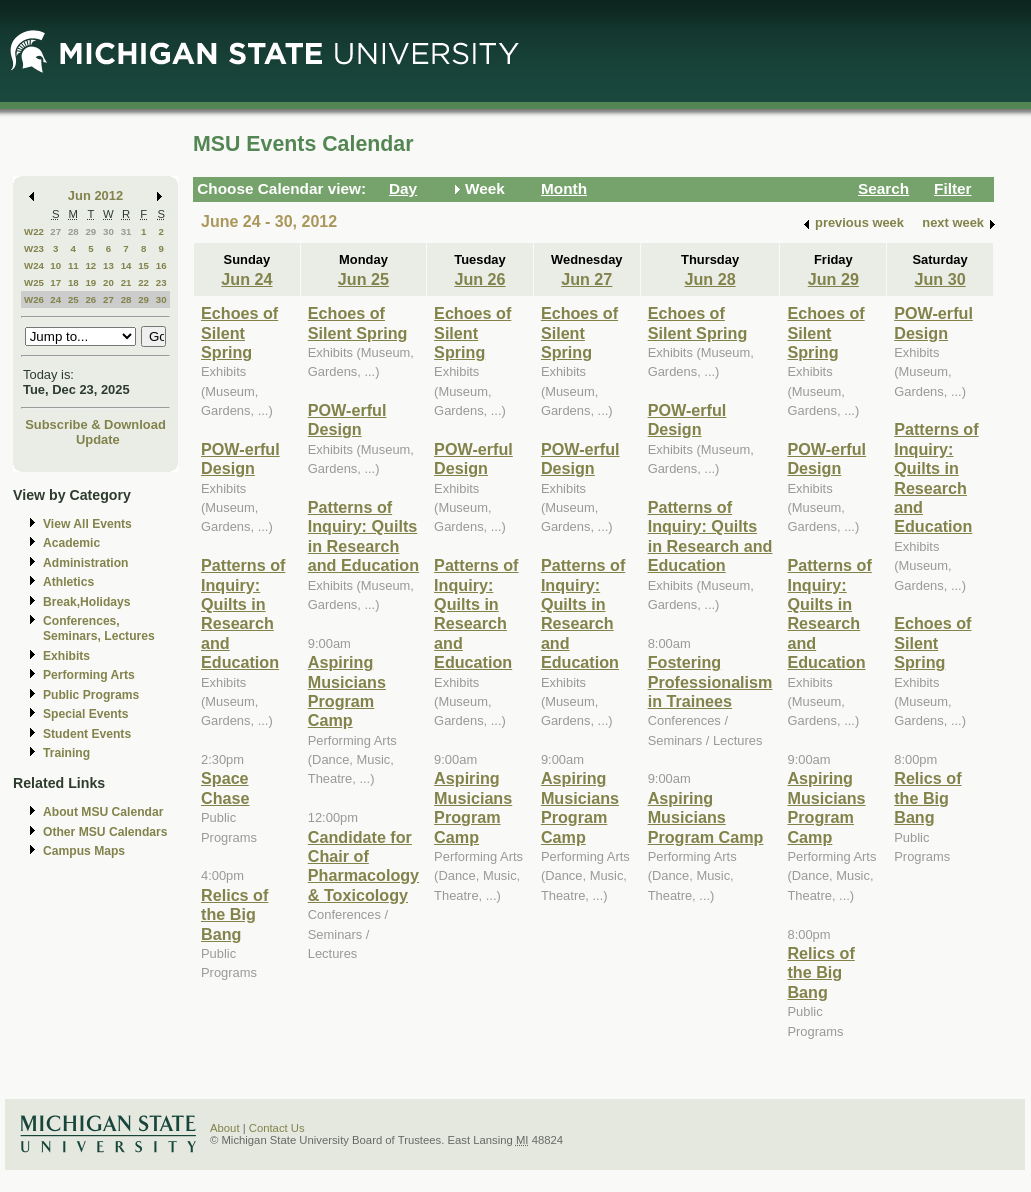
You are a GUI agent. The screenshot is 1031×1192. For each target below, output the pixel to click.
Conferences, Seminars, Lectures (99, 628)
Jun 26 (479, 279)
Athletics (68, 582)
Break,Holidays (87, 602)
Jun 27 (586, 279)
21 (126, 282)
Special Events (85, 714)
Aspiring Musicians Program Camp (347, 691)
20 (108, 282)
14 (126, 265)
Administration (85, 563)
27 (55, 231)
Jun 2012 (95, 195)
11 (73, 265)
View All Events (87, 524)
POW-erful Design (240, 458)
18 (73, 282)
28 (73, 231)
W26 (34, 299)
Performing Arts (89, 675)
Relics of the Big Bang (234, 914)
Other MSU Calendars (105, 832)
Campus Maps (84, 851)
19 (90, 282)
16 (161, 265)
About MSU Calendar (103, 812)
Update (98, 439)
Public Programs (91, 695)
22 (143, 282)
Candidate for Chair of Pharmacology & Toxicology (363, 866)
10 (55, 265)
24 (55, 299)
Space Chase (225, 787)
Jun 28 (709, 279)
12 (90, 265)
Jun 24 (246, 279)
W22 (34, 231)
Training (66, 753)
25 (73, 299)
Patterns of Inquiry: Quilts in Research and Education (243, 613)
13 (108, 265)
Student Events (87, 734)
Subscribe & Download (95, 424)
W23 (34, 248)
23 (161, 282)
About (225, 1128)
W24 (34, 265)
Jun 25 (363, 279)
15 (143, 265)
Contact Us (277, 1128)
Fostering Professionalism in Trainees (710, 681)
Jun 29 (833, 279)
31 (126, 231)
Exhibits (66, 656)
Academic (71, 543)
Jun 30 (940, 279)
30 (108, 231)
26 (90, 299)
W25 (34, 282)
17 (55, 282)
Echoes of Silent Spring (239, 332)
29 (90, 231)
